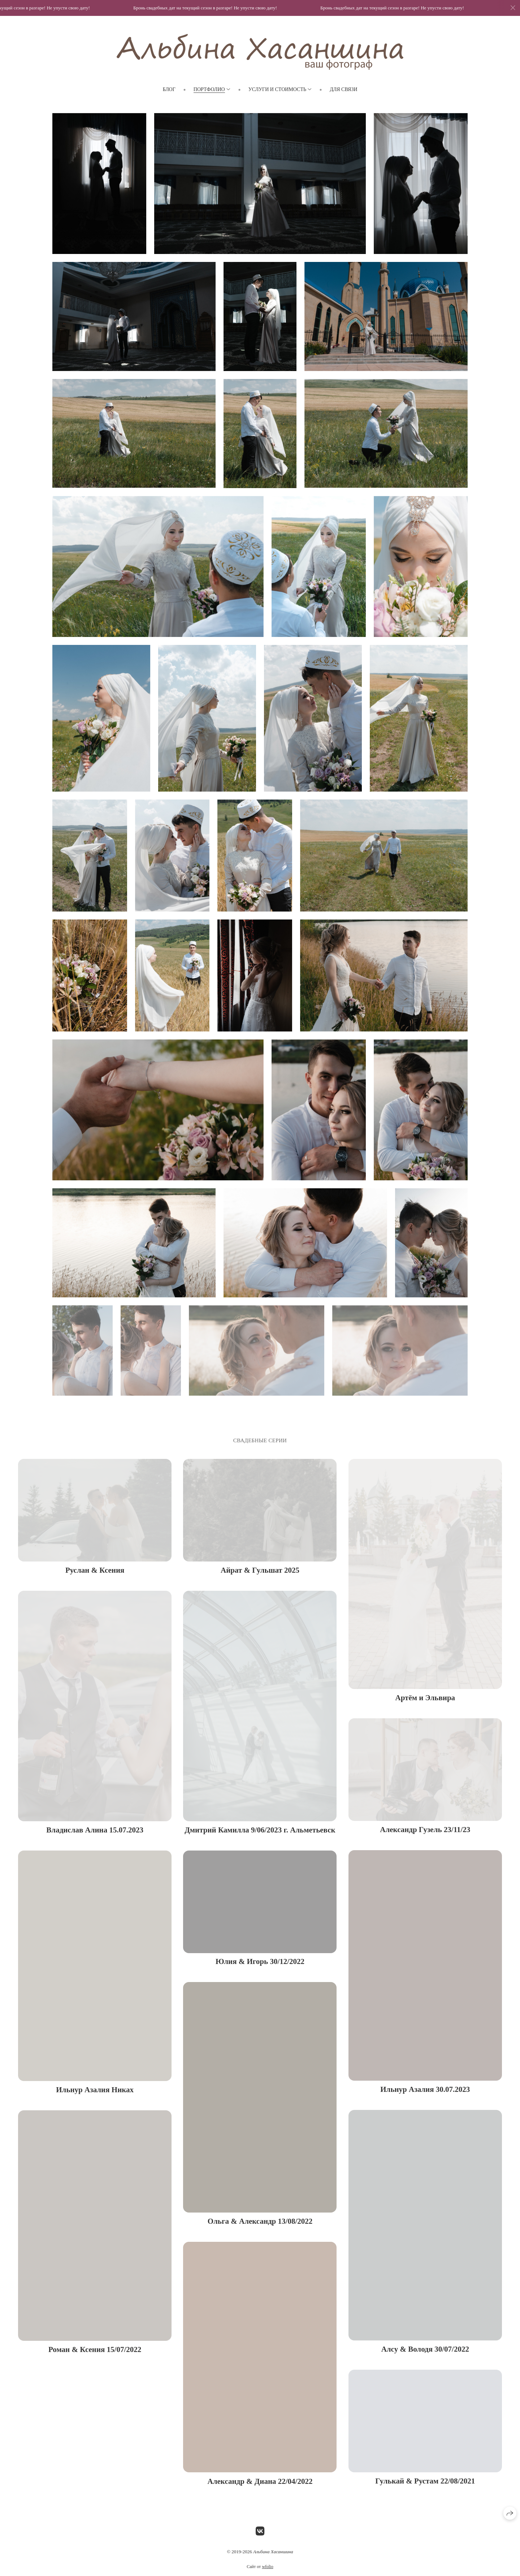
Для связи (343, 89)
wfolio (267, 2571)
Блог (168, 89)
